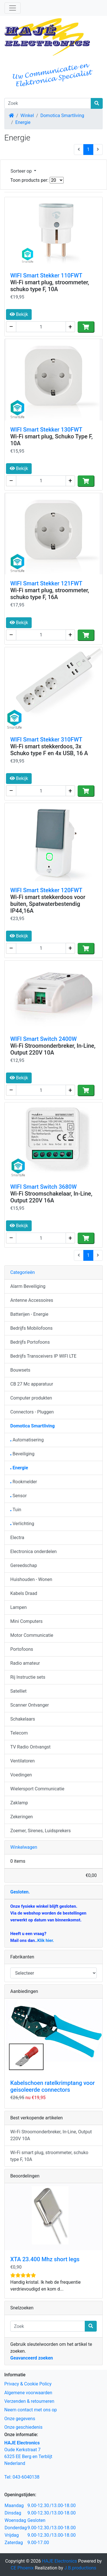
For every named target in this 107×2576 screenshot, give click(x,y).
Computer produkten (31, 1398)
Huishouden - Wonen (31, 1579)
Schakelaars (22, 1719)
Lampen (18, 1607)
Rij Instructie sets (27, 1677)
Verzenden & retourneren (29, 2401)
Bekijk (19, 314)
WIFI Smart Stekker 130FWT (46, 429)
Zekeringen (21, 1816)
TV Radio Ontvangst (30, 1747)
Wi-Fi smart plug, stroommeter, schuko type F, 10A (49, 286)
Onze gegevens (19, 2418)
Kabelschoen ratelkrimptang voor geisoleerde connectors (52, 2086)
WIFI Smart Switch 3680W (43, 1186)
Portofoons (21, 1649)
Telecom (19, 1733)
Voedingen (21, 1775)
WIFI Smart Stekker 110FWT (46, 275)
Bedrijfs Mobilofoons (31, 1328)
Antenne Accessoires (31, 1300)
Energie (23, 122)
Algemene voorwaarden (28, 2392)
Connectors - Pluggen (32, 1412)
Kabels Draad (23, 1593)
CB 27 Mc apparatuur (31, 1384)
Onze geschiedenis (23, 2427)
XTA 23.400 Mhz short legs (45, 2259)
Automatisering (27, 1440)
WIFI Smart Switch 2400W (43, 1038)
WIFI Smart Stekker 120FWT (46, 890)
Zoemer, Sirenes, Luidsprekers (40, 1830)
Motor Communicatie (31, 1635)
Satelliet (18, 1691)
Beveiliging (22, 1453)
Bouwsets (20, 1370)
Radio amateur (25, 1663)
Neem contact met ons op (30, 2409)
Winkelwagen (23, 1847)
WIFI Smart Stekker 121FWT (46, 583)
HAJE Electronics (59, 2561)
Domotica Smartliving (62, 115)
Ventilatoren (22, 1761)
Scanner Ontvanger (29, 1705)
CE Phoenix (23, 2568)
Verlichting (22, 1523)
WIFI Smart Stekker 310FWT (46, 739)
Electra (17, 1537)
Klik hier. (45, 1940)
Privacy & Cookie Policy (28, 2384)
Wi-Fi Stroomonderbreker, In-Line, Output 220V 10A (53, 1049)
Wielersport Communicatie (37, 1788)
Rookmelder (23, 1481)
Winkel (27, 115)
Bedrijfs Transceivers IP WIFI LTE (43, 1356)
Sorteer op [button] (22, 171)
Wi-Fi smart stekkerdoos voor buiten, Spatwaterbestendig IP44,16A (47, 904)
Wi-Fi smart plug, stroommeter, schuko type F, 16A (49, 593)
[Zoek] (47, 103)
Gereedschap (23, 1565)
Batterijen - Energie (29, 1314)
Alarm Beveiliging (27, 1286)
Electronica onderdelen (33, 1551)
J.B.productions (80, 2568)
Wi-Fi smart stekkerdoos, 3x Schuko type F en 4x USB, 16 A (49, 750)
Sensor (18, 1495)
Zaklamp (19, 1802)
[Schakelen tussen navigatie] (13, 8)
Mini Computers (26, 1621)
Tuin (15, 1509)
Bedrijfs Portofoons (30, 1342)
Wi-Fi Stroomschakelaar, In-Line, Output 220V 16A (51, 1197)
